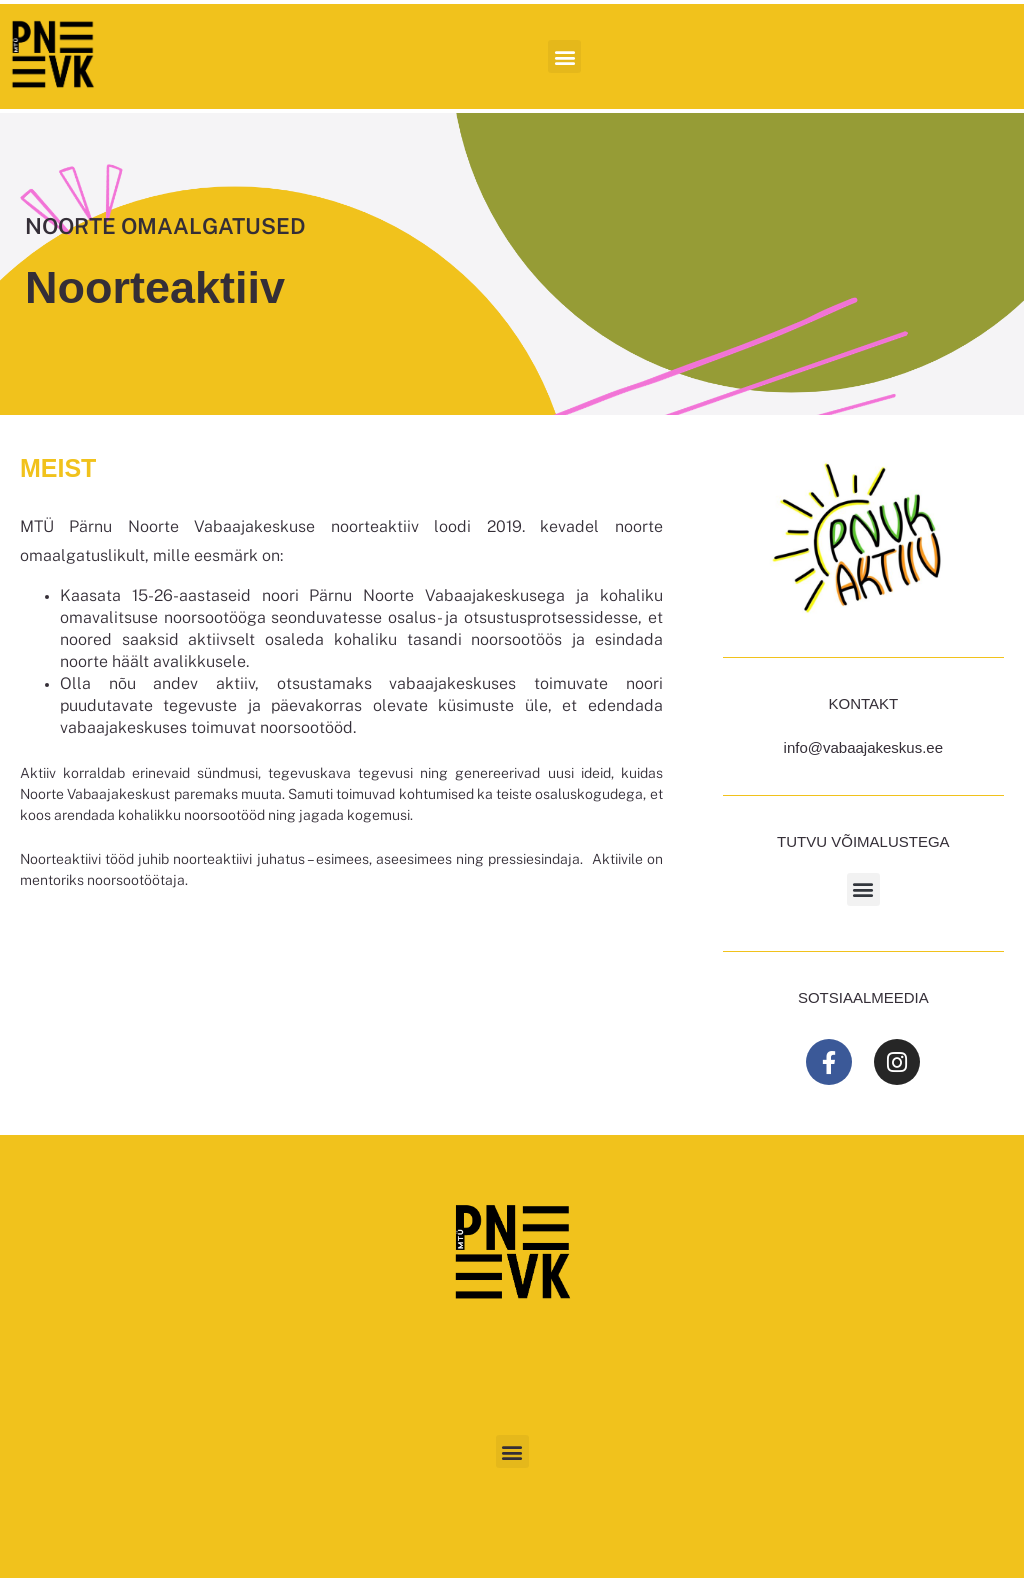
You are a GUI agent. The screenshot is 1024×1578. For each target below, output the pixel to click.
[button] (564, 56)
